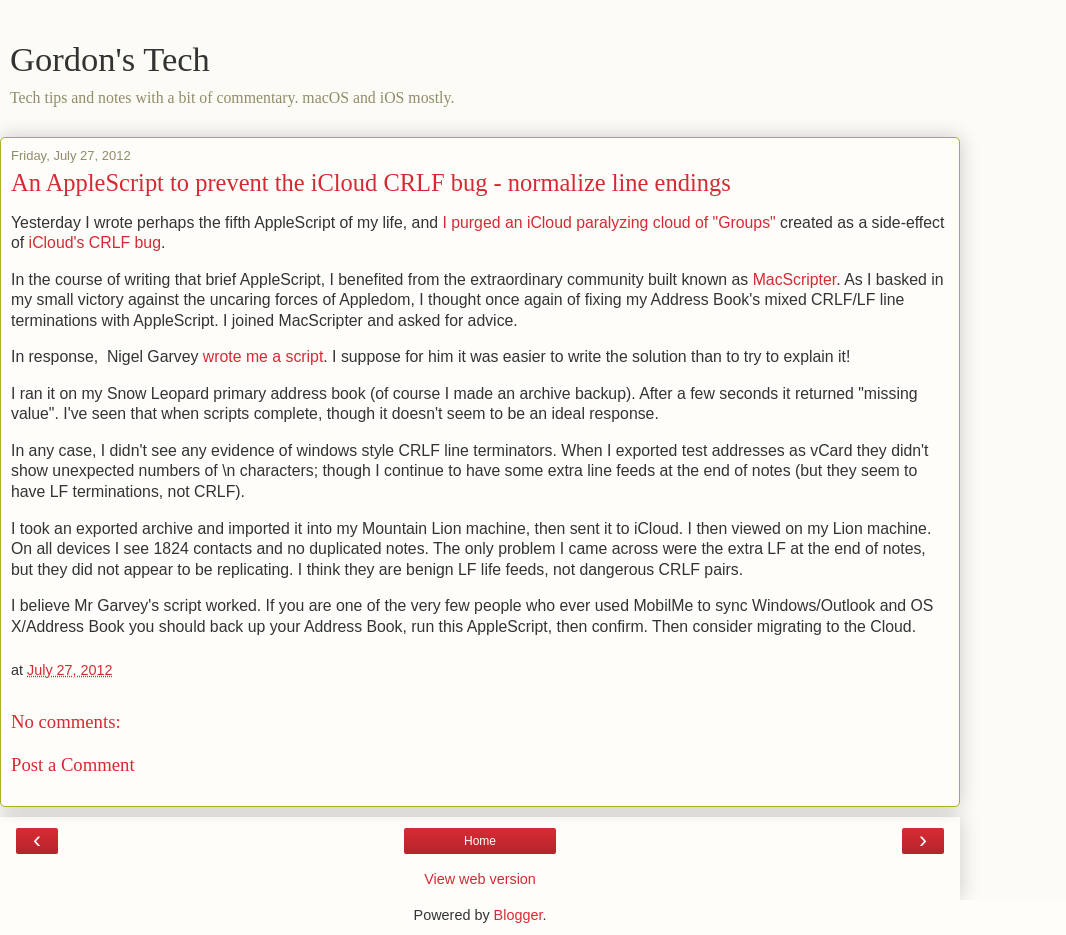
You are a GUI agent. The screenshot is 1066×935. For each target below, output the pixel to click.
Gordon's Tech (110, 59)
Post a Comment (73, 764)
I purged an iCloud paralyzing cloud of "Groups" (608, 222)
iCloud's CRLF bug (95, 242)
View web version (480, 879)
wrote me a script (263, 356)
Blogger (518, 915)
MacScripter (795, 279)
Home (480, 841)
